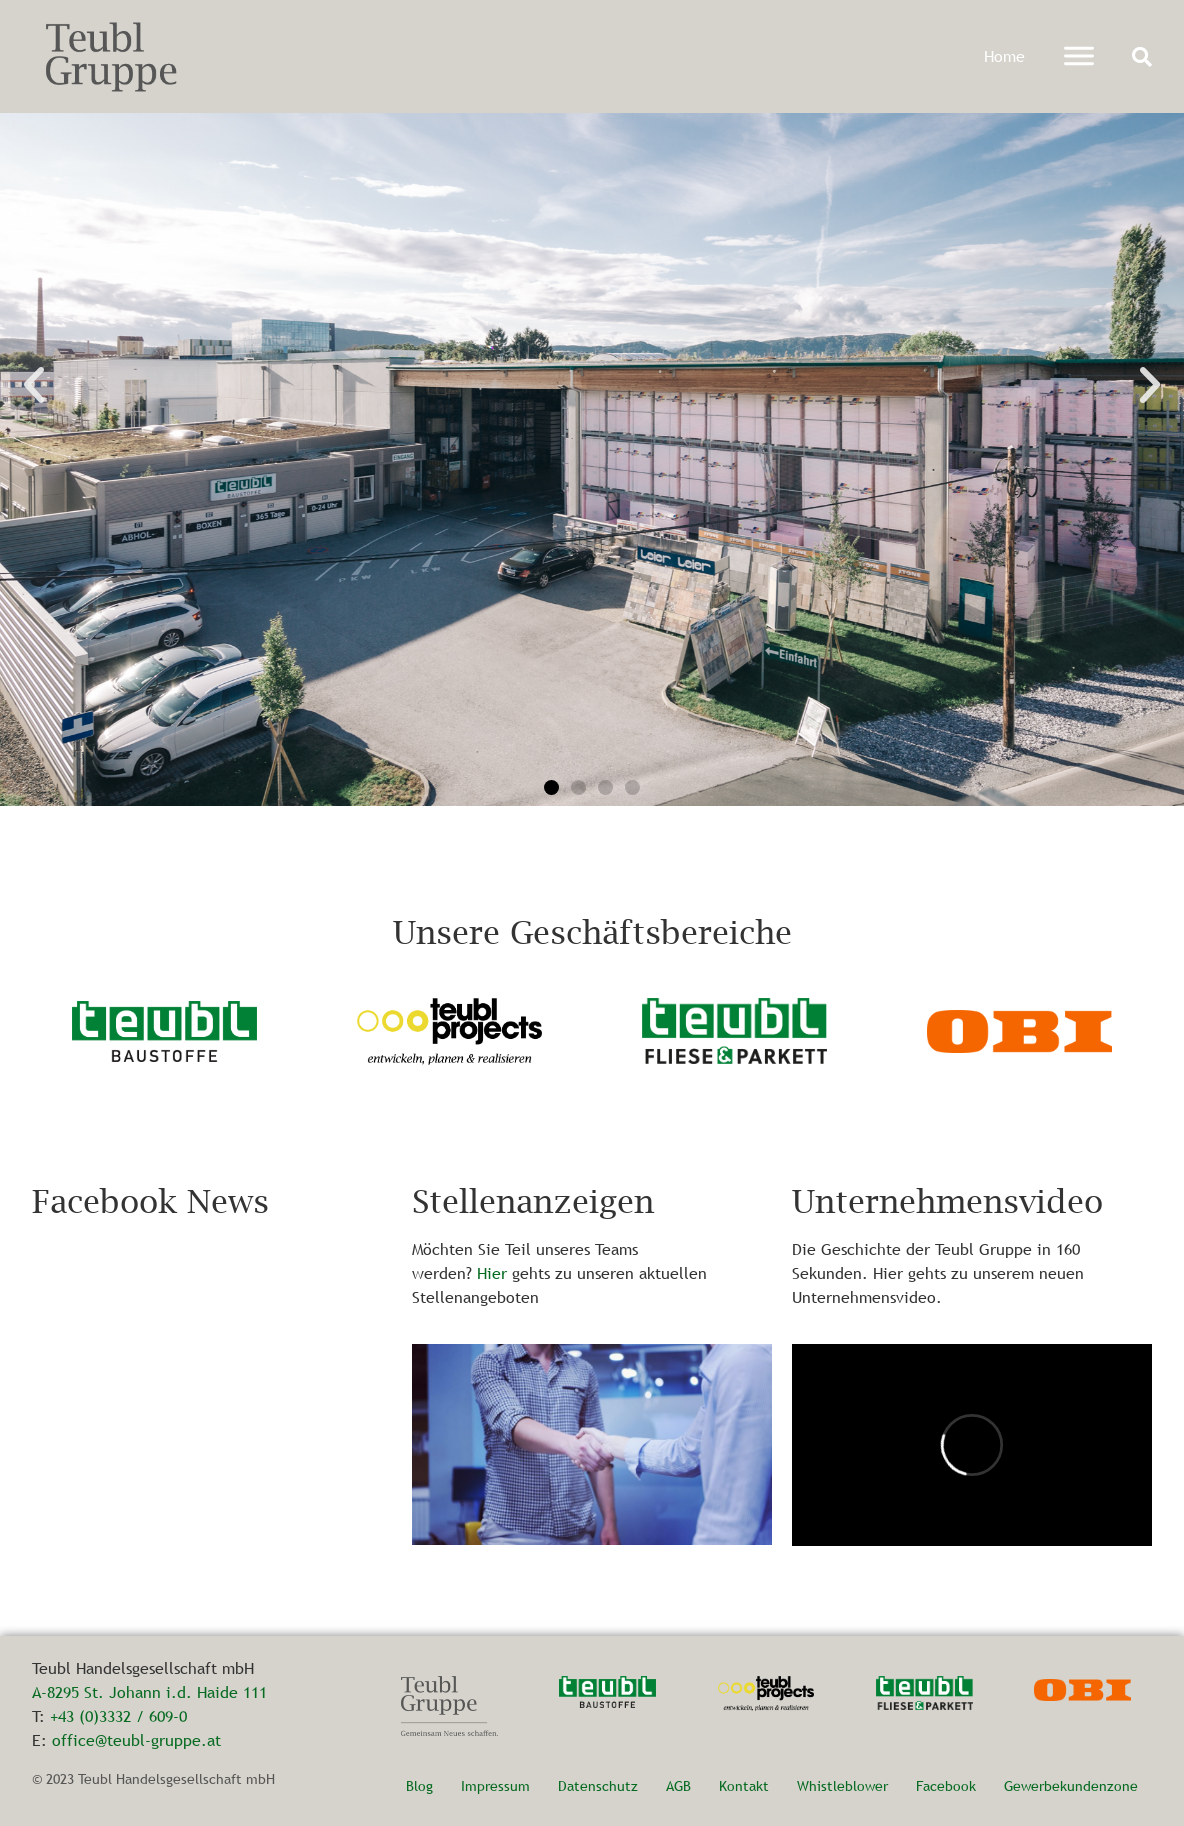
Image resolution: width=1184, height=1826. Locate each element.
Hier (492, 1273)
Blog (419, 1786)
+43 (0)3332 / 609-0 (118, 1716)
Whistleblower (842, 1786)
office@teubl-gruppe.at (136, 1740)
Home (1004, 56)
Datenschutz (598, 1786)
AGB (678, 1786)
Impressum (495, 1786)
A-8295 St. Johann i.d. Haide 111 (149, 1692)
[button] (1142, 57)
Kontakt (744, 1786)
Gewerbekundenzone (1071, 1786)
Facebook (946, 1786)
